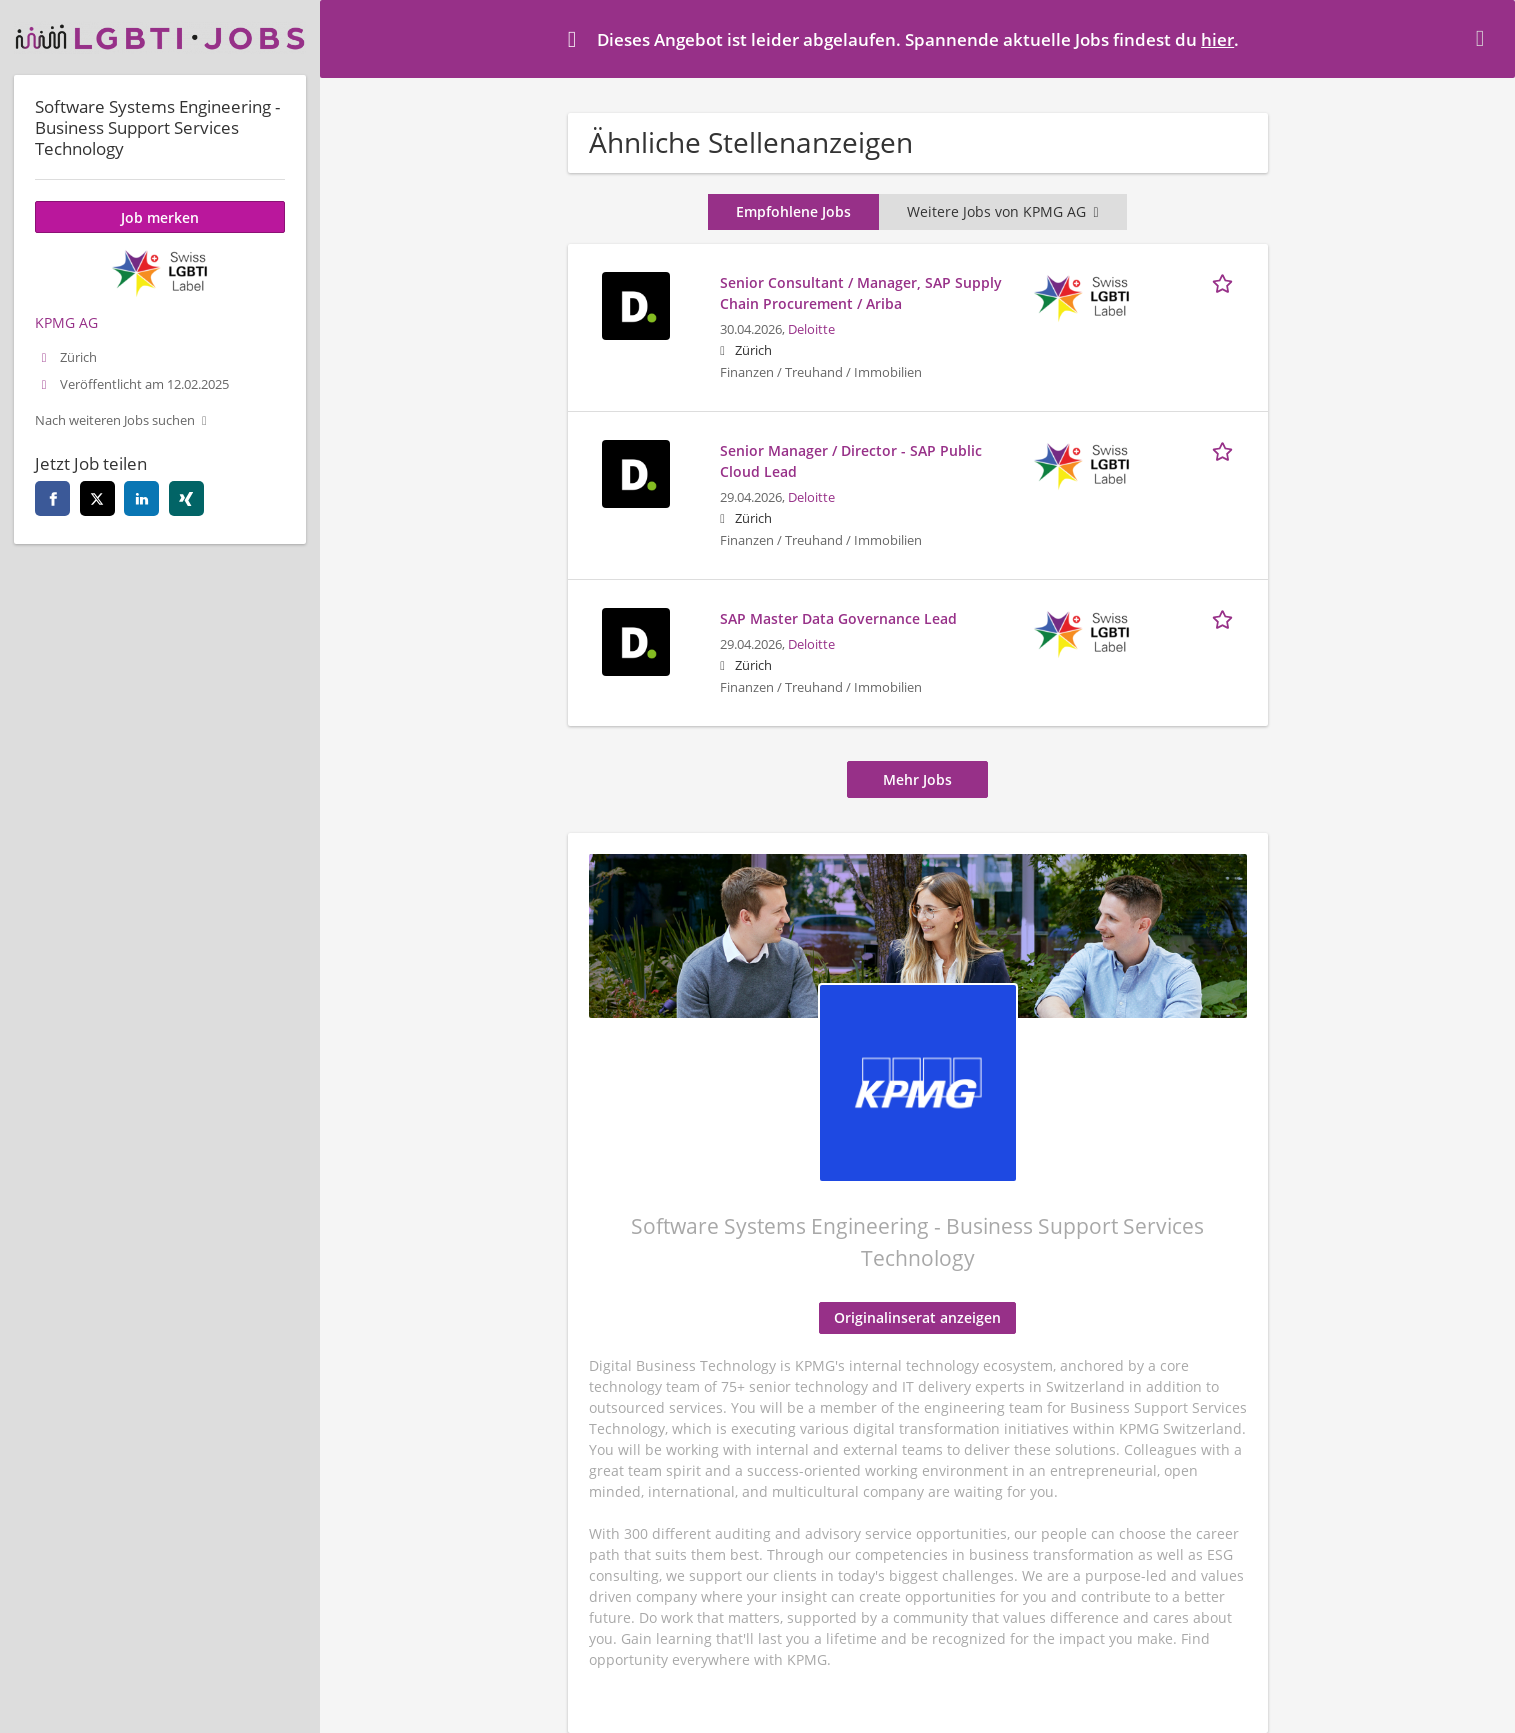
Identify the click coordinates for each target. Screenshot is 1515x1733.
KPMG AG (66, 322)
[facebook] (52, 498)
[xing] (186, 498)
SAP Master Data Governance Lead (838, 618)
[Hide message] (1484, 38)
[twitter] (97, 498)
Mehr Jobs (917, 779)
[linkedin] (141, 498)
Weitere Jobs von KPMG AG (1002, 211)
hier (1217, 39)
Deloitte (811, 329)
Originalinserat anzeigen (917, 1317)
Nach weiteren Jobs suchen (115, 420)
